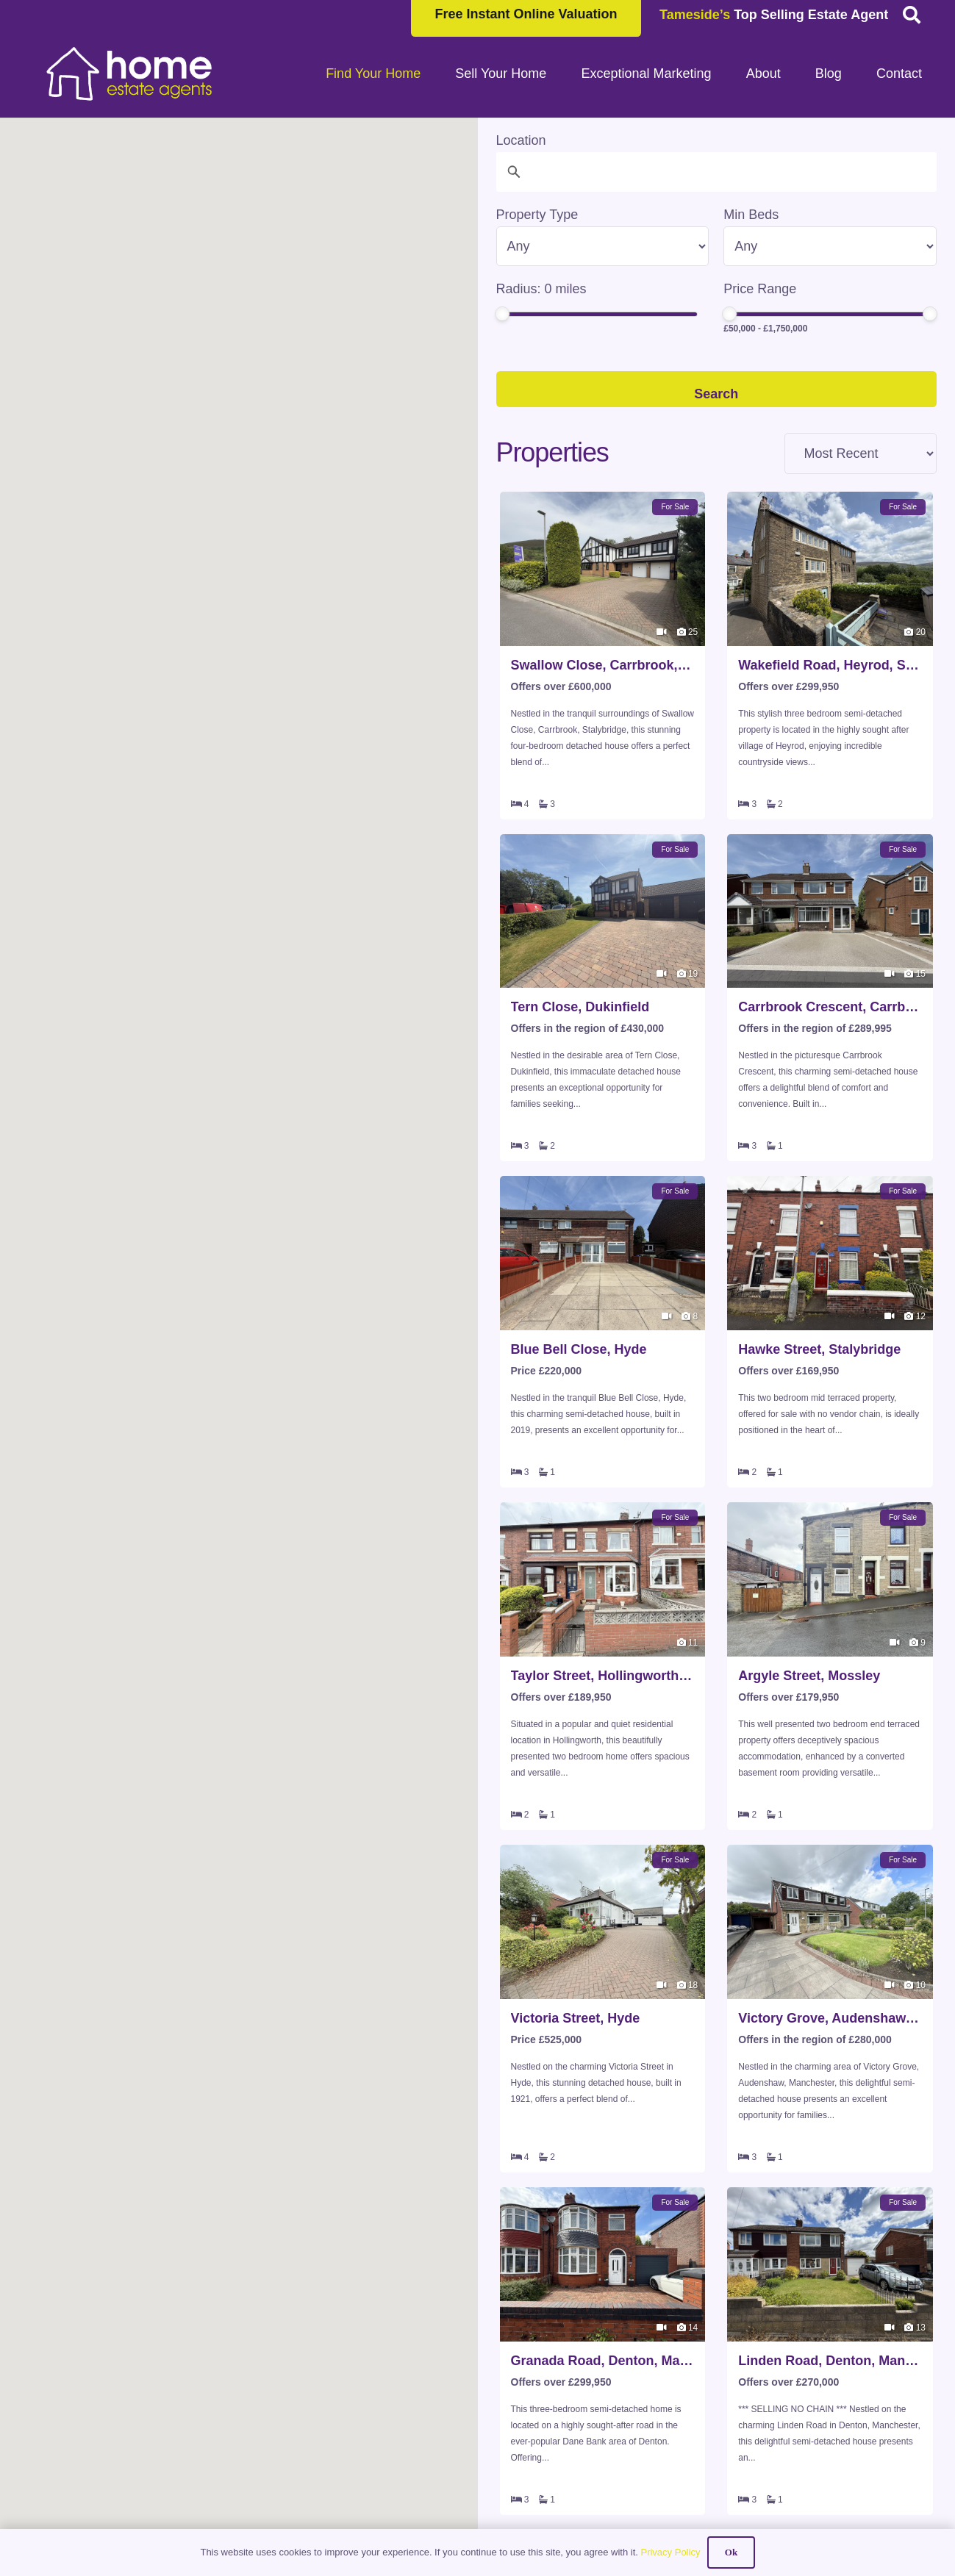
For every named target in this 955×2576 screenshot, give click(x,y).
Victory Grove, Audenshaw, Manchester (830, 2018)
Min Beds (751, 214)
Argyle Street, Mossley (809, 1675)
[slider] (502, 313)
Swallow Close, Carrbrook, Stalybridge (603, 665)
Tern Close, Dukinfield (580, 1007)
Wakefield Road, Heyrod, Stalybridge (830, 665)
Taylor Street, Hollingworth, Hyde (603, 1675)
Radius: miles (541, 288)
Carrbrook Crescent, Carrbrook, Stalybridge (830, 1007)
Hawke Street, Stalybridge (819, 1349)
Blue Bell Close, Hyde (579, 1349)
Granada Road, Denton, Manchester (603, 2360)
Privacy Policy (670, 2552)
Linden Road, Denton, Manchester (830, 2360)
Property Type (537, 214)
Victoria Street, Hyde (575, 2018)
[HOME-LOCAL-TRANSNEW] (129, 73)
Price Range (759, 288)
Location (521, 140)
